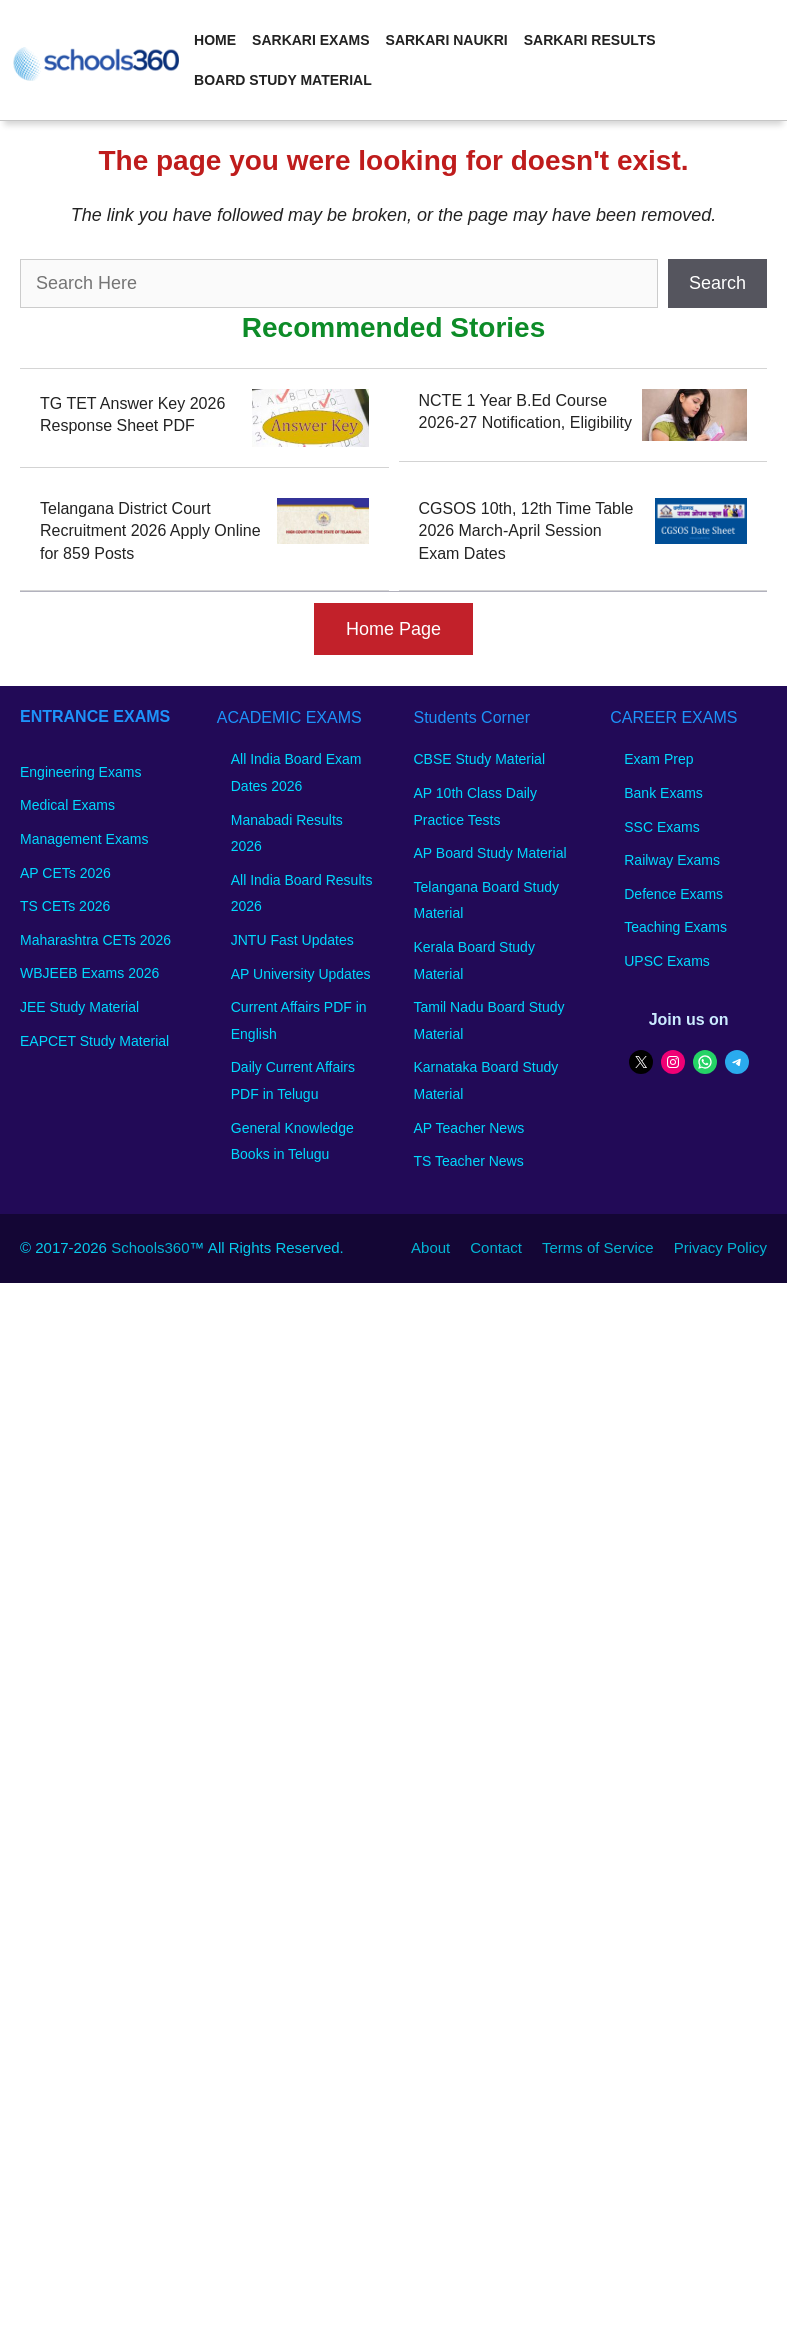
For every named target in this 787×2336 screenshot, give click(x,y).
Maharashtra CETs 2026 (95, 940)
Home (215, 40)
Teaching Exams (675, 927)
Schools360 (150, 1247)
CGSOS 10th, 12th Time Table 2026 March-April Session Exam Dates (526, 531)
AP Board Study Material (490, 853)
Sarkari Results (590, 40)
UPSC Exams (667, 961)
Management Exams (84, 839)
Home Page (393, 629)
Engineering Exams (80, 772)
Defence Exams (673, 894)
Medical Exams (67, 805)
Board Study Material (283, 80)
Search (717, 283)
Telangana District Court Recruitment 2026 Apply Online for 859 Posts (150, 531)
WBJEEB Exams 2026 (89, 973)
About (430, 1247)
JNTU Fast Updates (292, 940)
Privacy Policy (720, 1247)
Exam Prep (658, 759)
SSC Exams (661, 827)
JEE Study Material (79, 1007)
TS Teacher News (469, 1161)
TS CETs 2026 (65, 906)
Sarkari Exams (310, 40)
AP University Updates (301, 974)
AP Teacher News (469, 1128)
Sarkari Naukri (447, 40)
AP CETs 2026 (65, 873)
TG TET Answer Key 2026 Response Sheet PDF (132, 414)
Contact (496, 1247)
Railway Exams (672, 860)
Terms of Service (598, 1247)
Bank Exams (663, 793)
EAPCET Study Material (94, 1041)
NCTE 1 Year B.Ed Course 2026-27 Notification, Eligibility (525, 411)
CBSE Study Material (480, 759)
